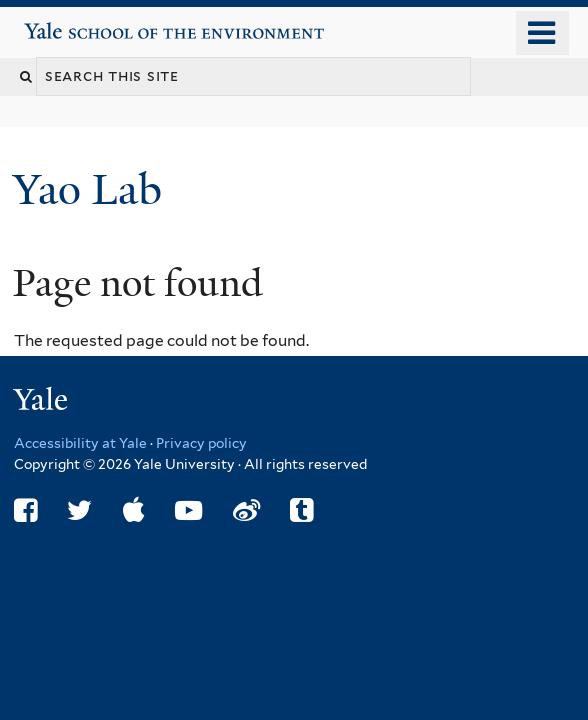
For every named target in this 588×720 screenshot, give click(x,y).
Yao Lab (93, 189)
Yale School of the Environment (81, 23)
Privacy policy (201, 443)
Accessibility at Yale (80, 443)
